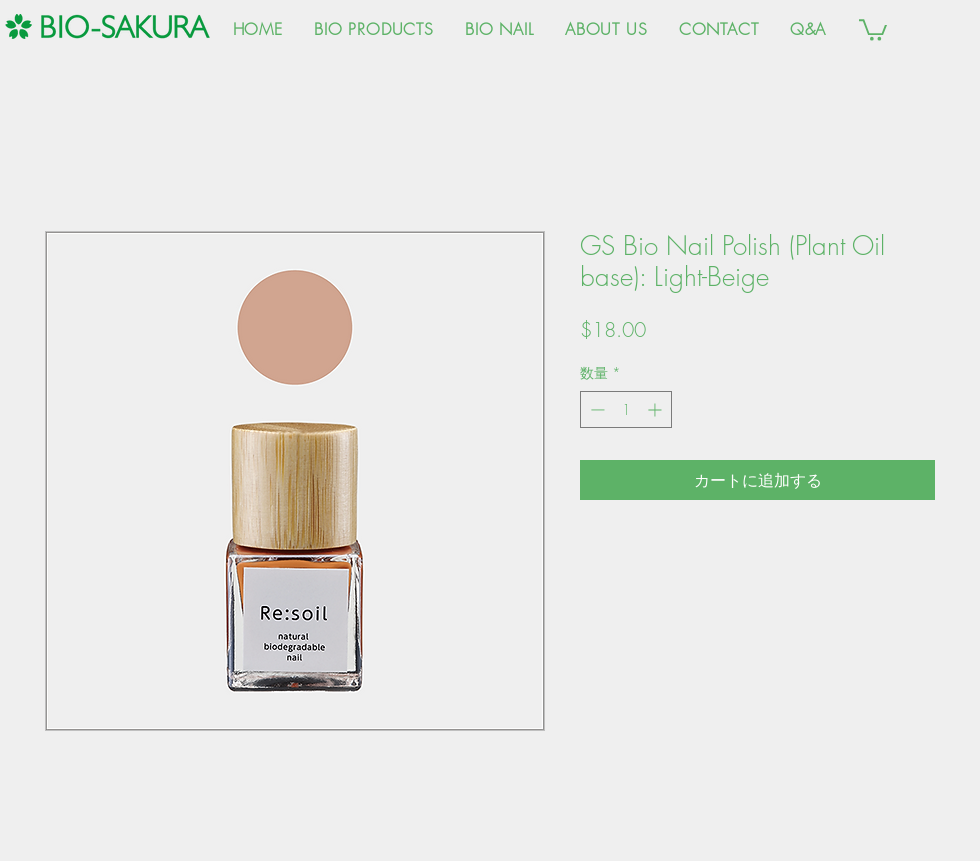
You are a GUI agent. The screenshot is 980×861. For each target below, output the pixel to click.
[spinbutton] (626, 409)
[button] (873, 29)
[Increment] (656, 409)
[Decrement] (595, 409)
